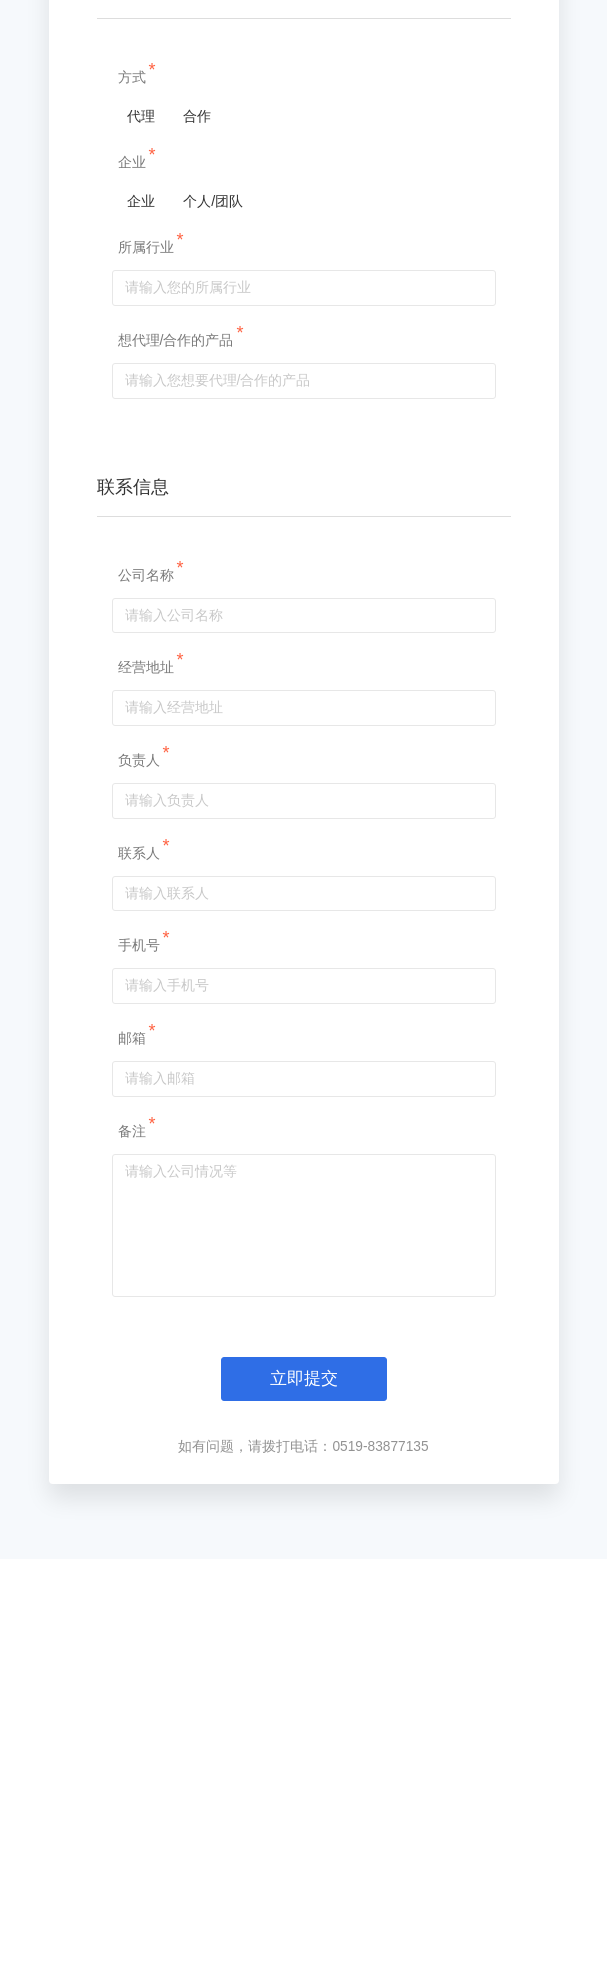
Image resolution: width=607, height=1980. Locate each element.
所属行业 (149, 491)
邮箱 (135, 1282)
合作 (200, 360)
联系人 (142, 1096)
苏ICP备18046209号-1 (404, 1929)
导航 (522, 18)
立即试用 (579, 1471)
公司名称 (149, 818)
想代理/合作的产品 (179, 583)
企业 (135, 406)
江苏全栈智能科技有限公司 (282, 1899)
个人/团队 (216, 445)
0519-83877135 (380, 1690)
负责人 (142, 1004)
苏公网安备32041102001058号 (245, 1929)
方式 (135, 321)
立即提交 (304, 1623)
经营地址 (149, 911)
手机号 (142, 1189)
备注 (135, 1374)
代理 (137, 360)
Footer (298, 1825)
